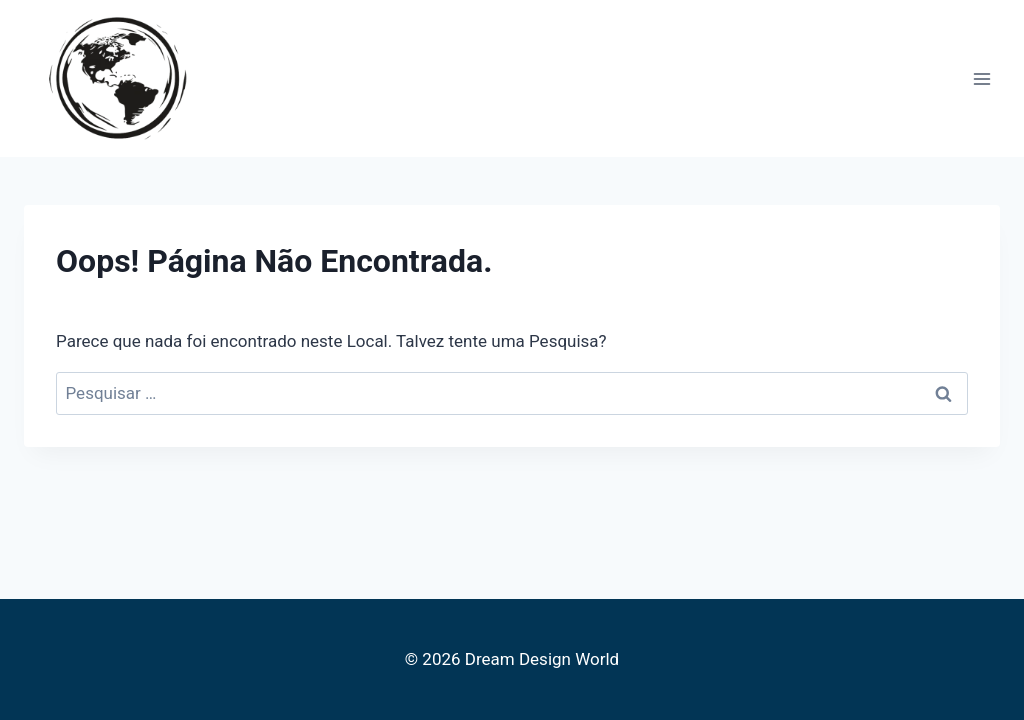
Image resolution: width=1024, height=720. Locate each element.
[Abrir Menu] (981, 78)
